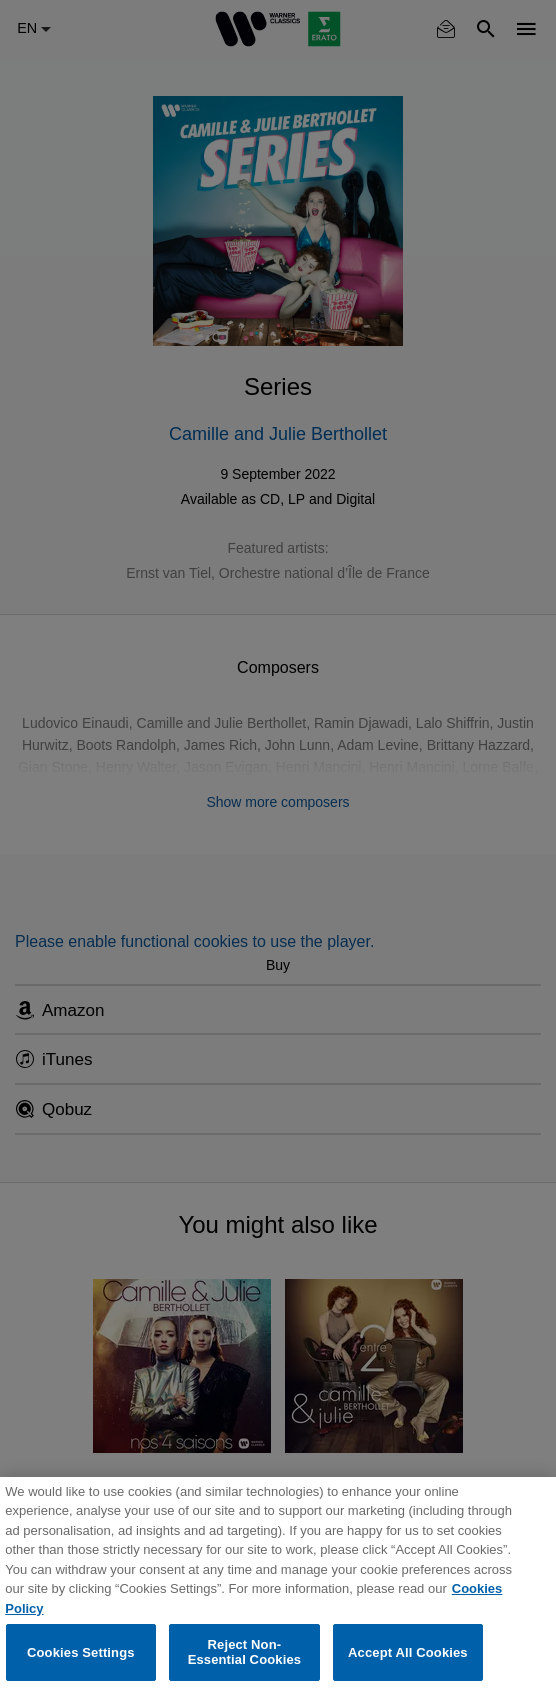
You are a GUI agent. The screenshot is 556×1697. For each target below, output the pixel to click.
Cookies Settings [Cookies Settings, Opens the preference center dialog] (81, 1652)
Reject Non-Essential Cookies (244, 1652)
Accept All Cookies (408, 1652)
